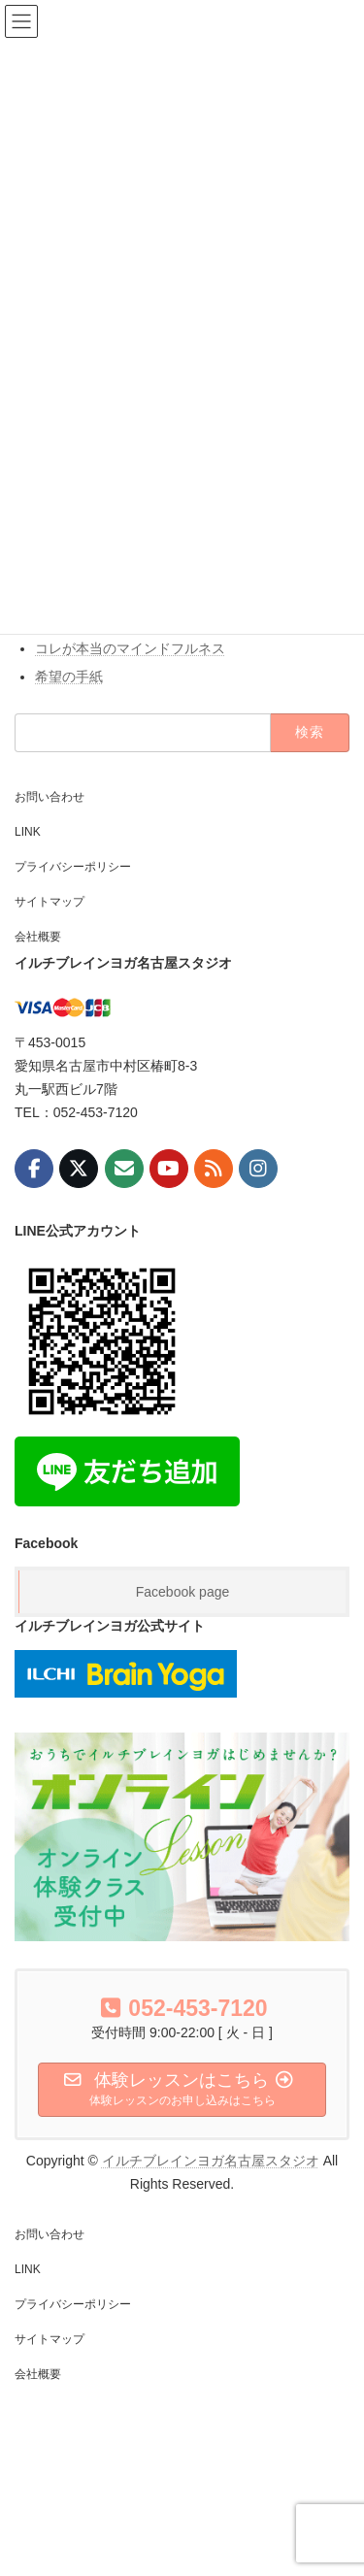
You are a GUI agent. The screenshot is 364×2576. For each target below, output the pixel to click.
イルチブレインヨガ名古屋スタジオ (210, 2160)
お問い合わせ (49, 797)
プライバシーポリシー (73, 867)
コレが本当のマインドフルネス (130, 648)
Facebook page (183, 1592)
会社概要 (38, 936)
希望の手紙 (69, 676)
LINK (28, 832)
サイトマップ (49, 901)
